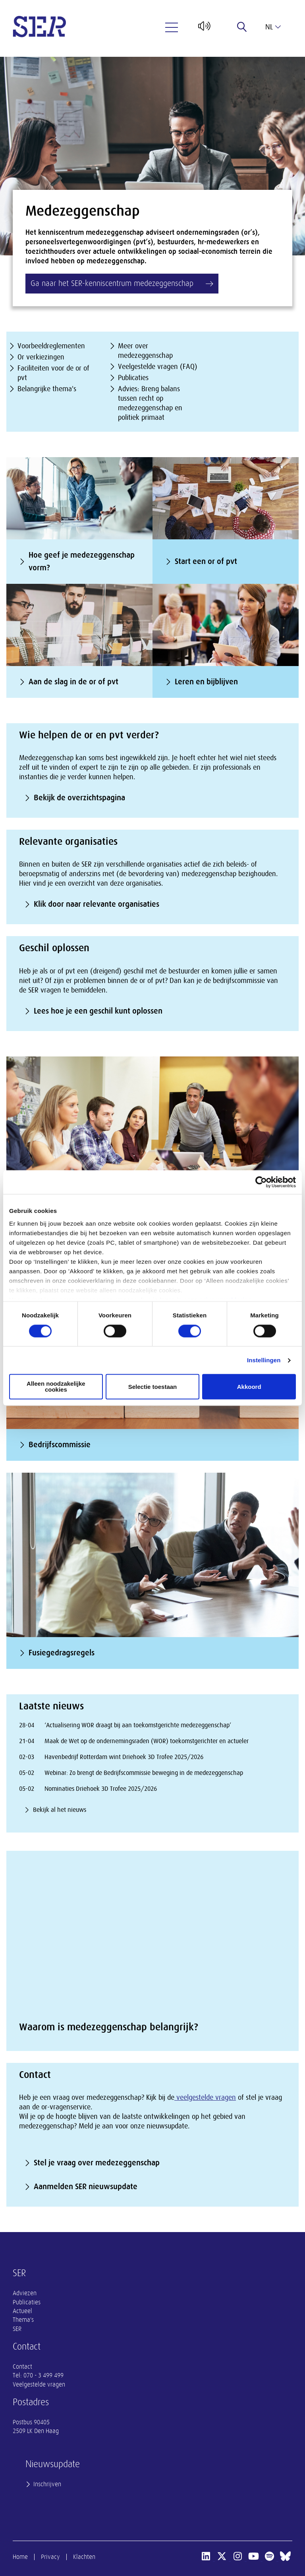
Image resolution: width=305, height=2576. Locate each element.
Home (20, 2557)
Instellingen (264, 1360)
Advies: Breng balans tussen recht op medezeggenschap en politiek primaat (150, 403)
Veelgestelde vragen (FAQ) (157, 367)
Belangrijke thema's (46, 389)
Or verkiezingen (40, 357)
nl (273, 27)
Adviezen (25, 2293)
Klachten (84, 2557)
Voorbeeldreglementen (51, 346)
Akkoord (249, 1386)
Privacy (50, 2557)
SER (17, 2329)
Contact (22, 2366)
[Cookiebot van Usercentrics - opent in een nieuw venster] (261, 1182)
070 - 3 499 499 (43, 2375)
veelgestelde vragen (205, 2097)
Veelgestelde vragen (39, 2384)
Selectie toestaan (152, 1386)
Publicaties (133, 378)
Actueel (22, 2311)
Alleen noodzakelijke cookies (56, 1387)
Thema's (23, 2319)
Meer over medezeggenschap (145, 350)
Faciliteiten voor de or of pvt (53, 373)
